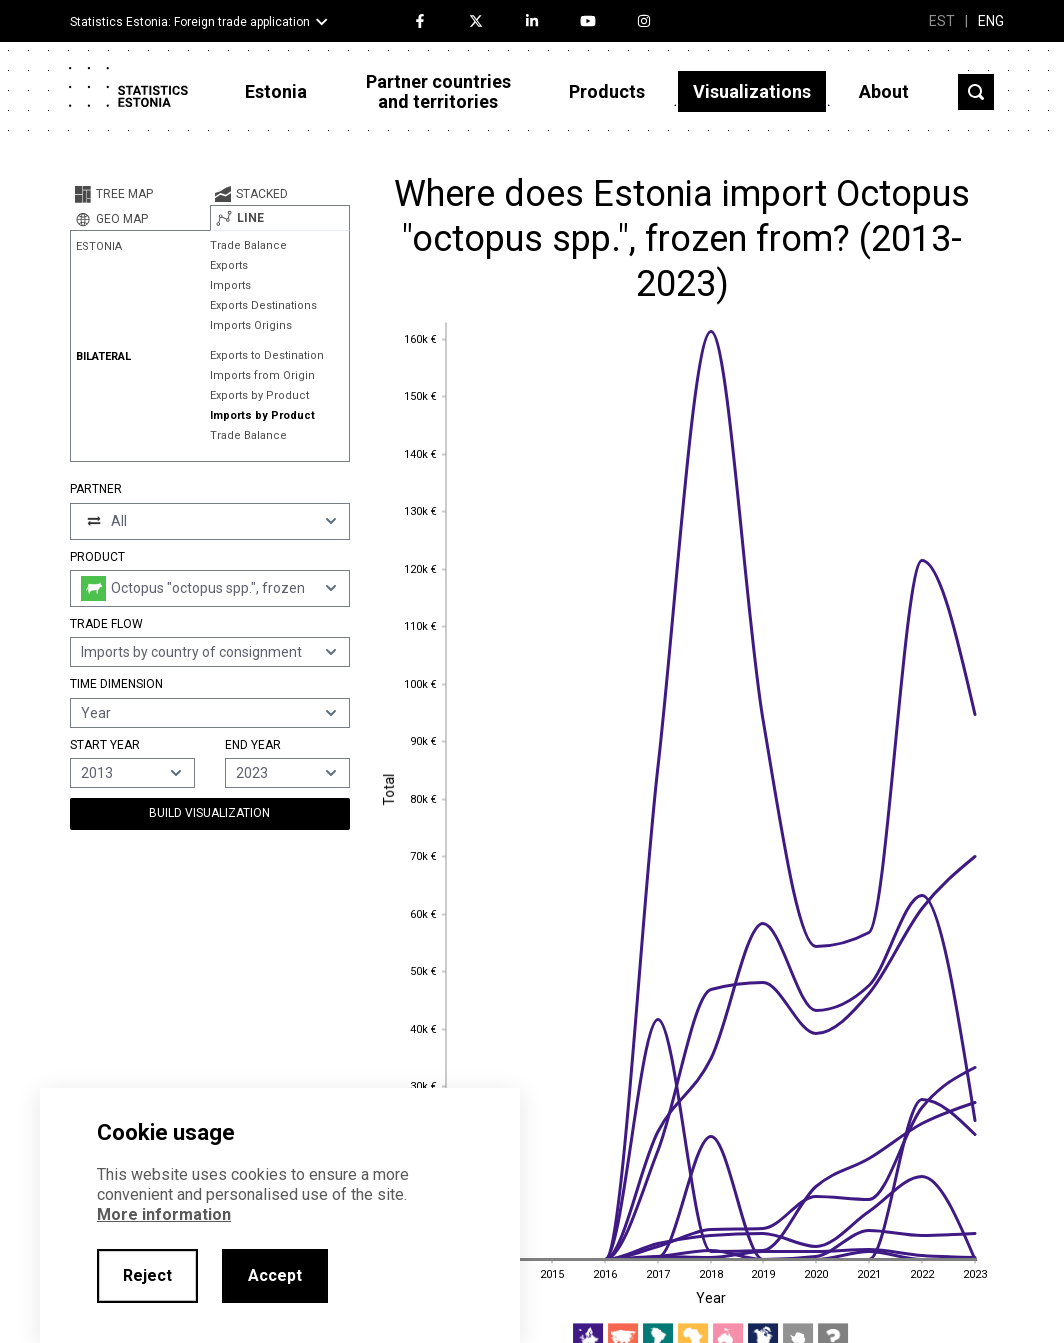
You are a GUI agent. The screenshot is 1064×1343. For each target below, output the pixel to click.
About (884, 91)
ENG (991, 21)
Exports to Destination (267, 355)
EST (942, 21)
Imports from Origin (262, 375)
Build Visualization (209, 813)
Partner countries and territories (438, 91)
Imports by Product (262, 415)
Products (607, 91)
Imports (230, 285)
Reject (147, 1275)
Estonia (276, 91)
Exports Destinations (263, 305)
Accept (275, 1275)
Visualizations (752, 91)
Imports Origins (251, 325)
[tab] (140, 194)
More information (164, 1214)
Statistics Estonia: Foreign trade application (190, 22)
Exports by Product (259, 395)
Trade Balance (248, 245)
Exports (229, 265)
